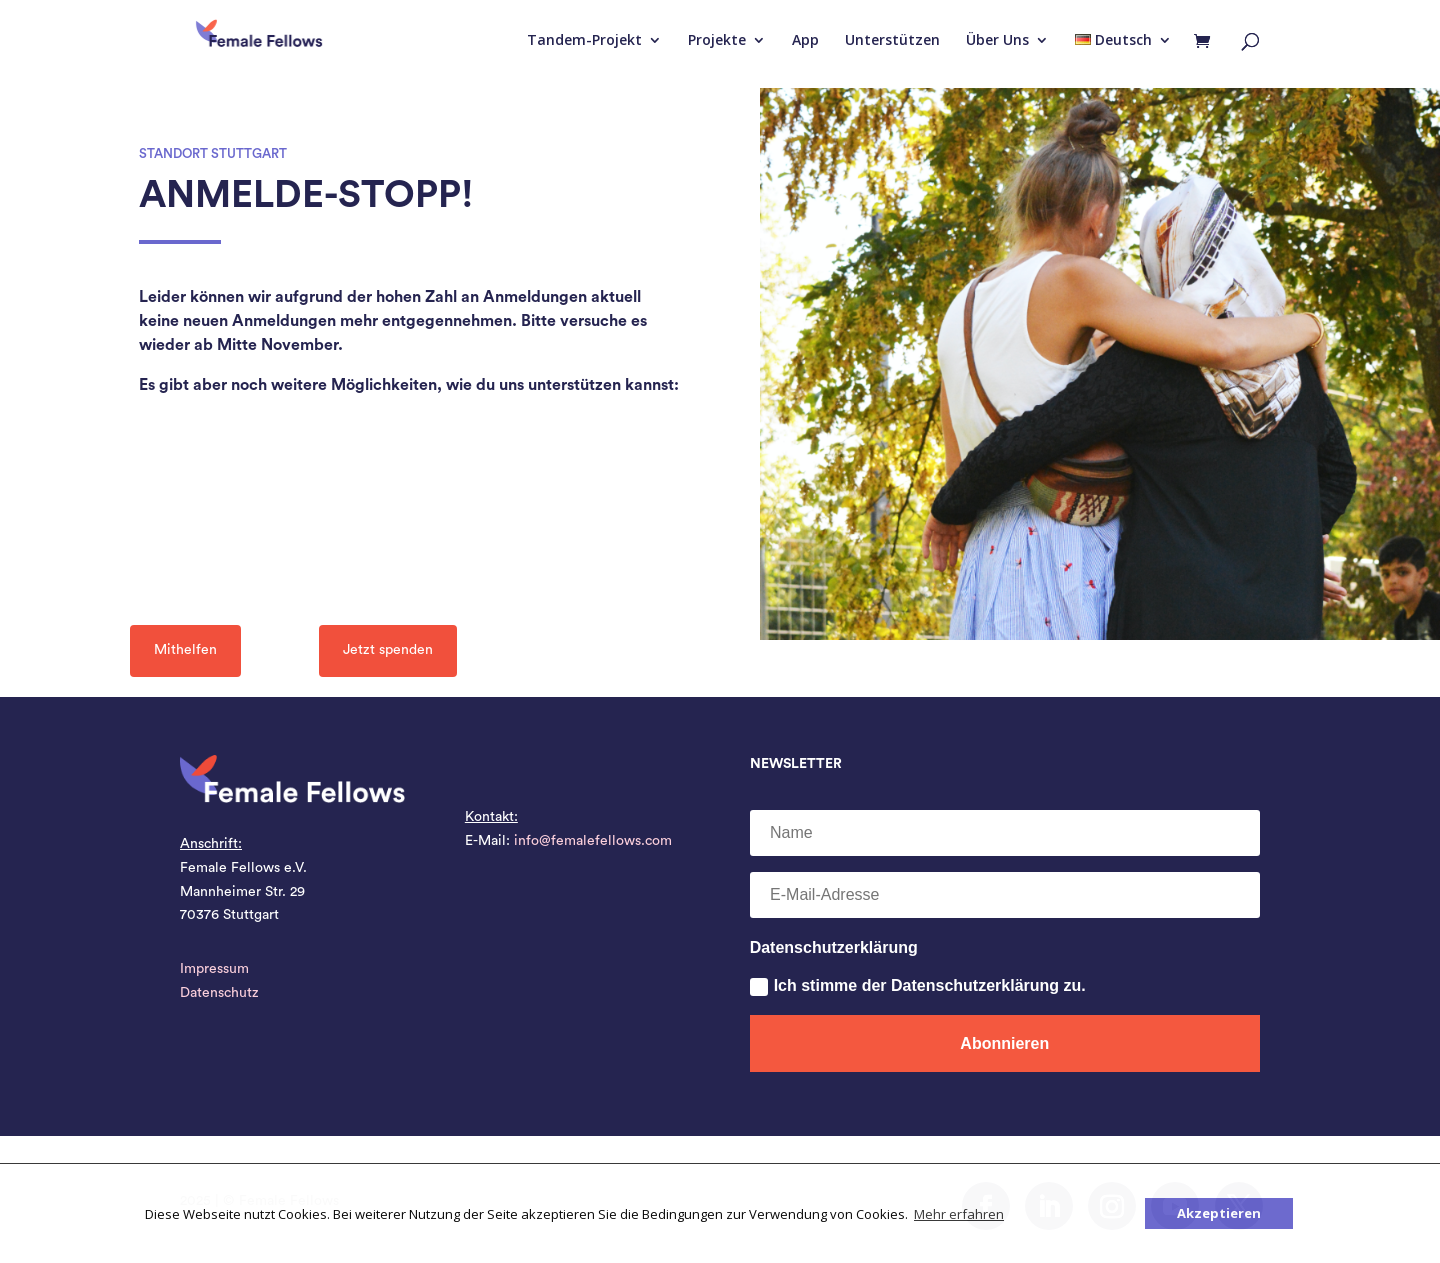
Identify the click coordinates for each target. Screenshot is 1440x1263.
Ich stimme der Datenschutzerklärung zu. (918, 986)
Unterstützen (892, 41)
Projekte (717, 41)
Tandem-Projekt (584, 41)
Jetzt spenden (388, 650)
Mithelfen (185, 650)
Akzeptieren (1219, 1213)
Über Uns (997, 41)
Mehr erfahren (959, 1214)
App (805, 41)
